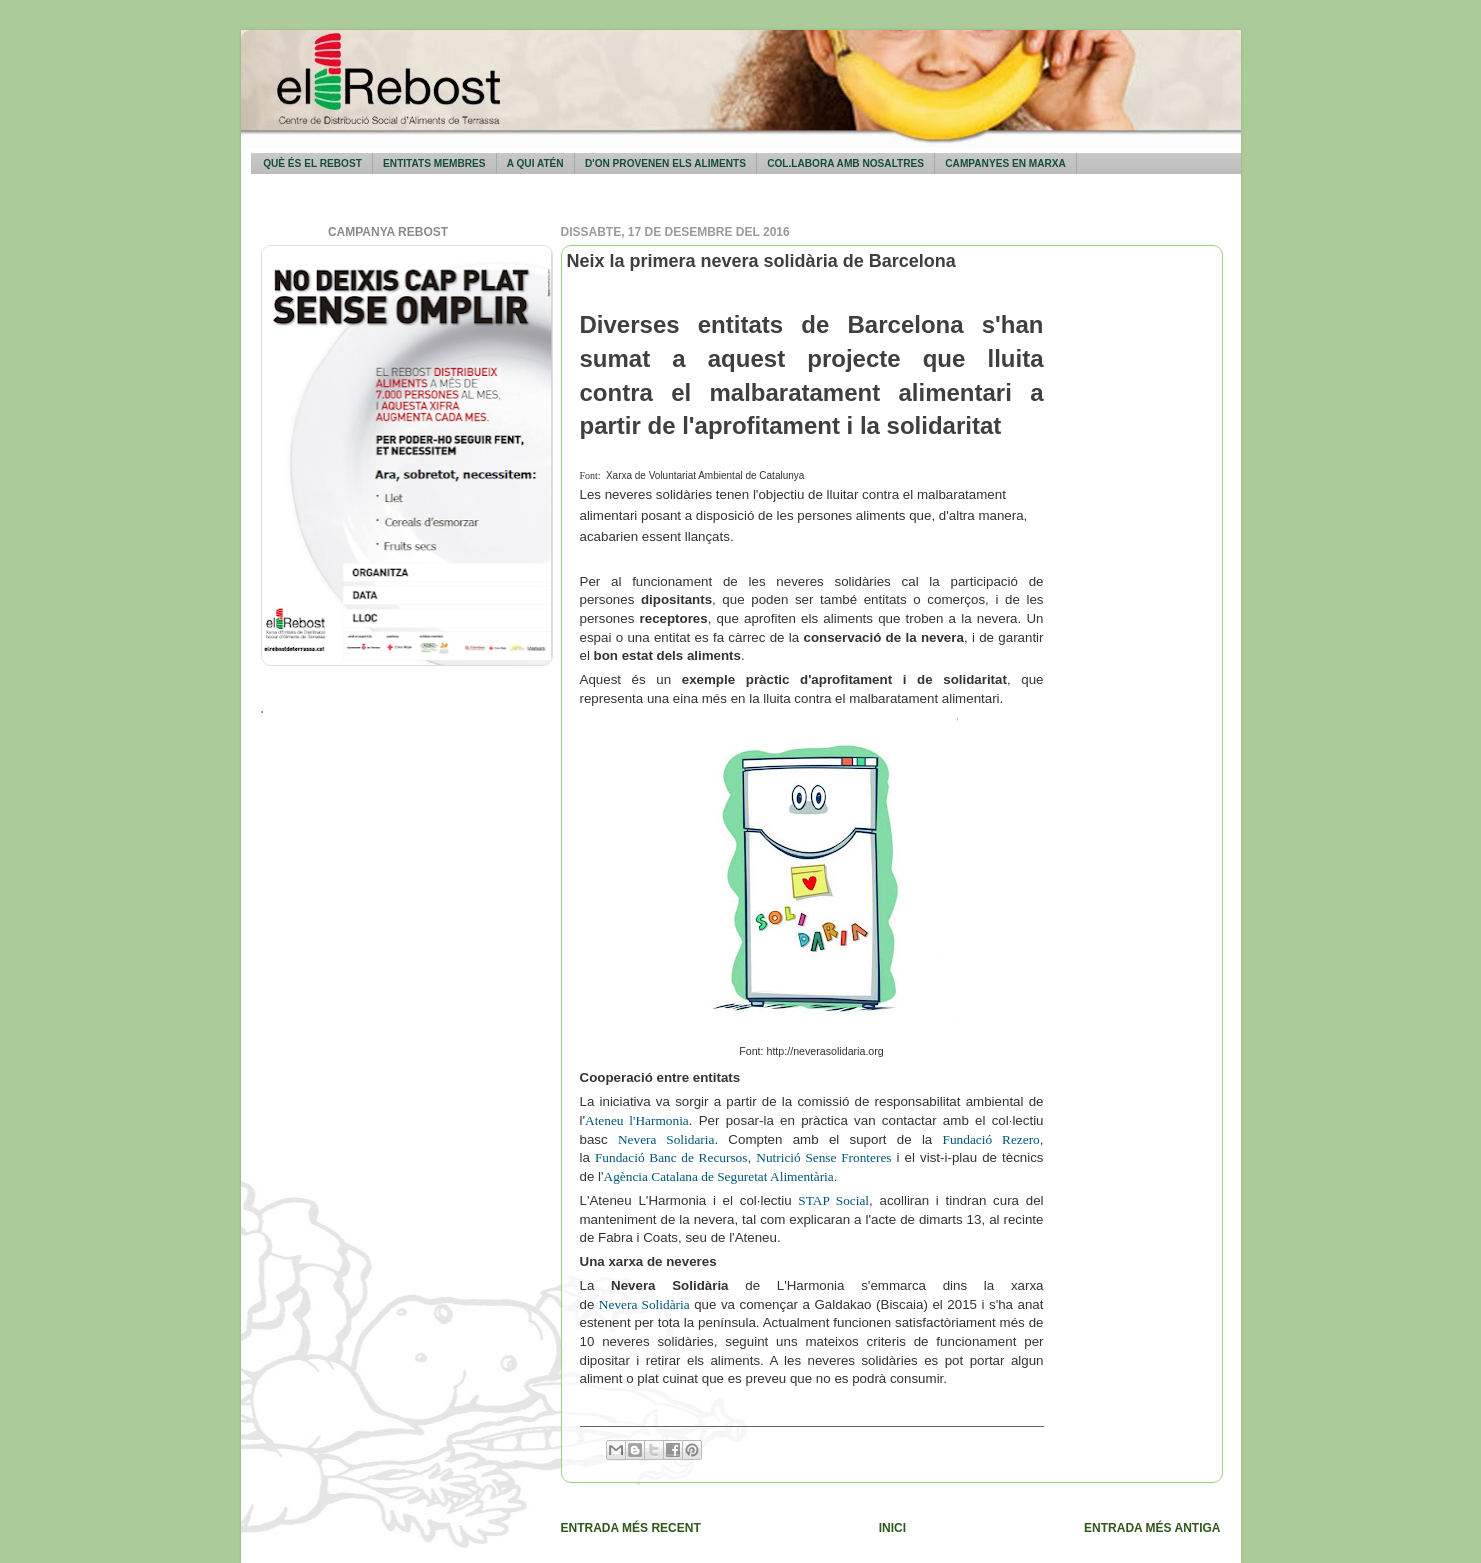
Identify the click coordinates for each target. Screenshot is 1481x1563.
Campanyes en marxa (1005, 163)
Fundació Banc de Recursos (671, 1157)
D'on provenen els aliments (665, 163)
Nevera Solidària (644, 1304)
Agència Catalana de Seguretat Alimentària (719, 1176)
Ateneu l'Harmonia (637, 1120)
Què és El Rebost (312, 163)
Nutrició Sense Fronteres (823, 1157)
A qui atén (535, 163)
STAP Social (833, 1200)
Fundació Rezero (991, 1139)
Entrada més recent (631, 1528)
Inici (892, 1528)
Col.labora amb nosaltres (845, 163)
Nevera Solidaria (666, 1139)
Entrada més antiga (1152, 1528)
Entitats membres (434, 163)
